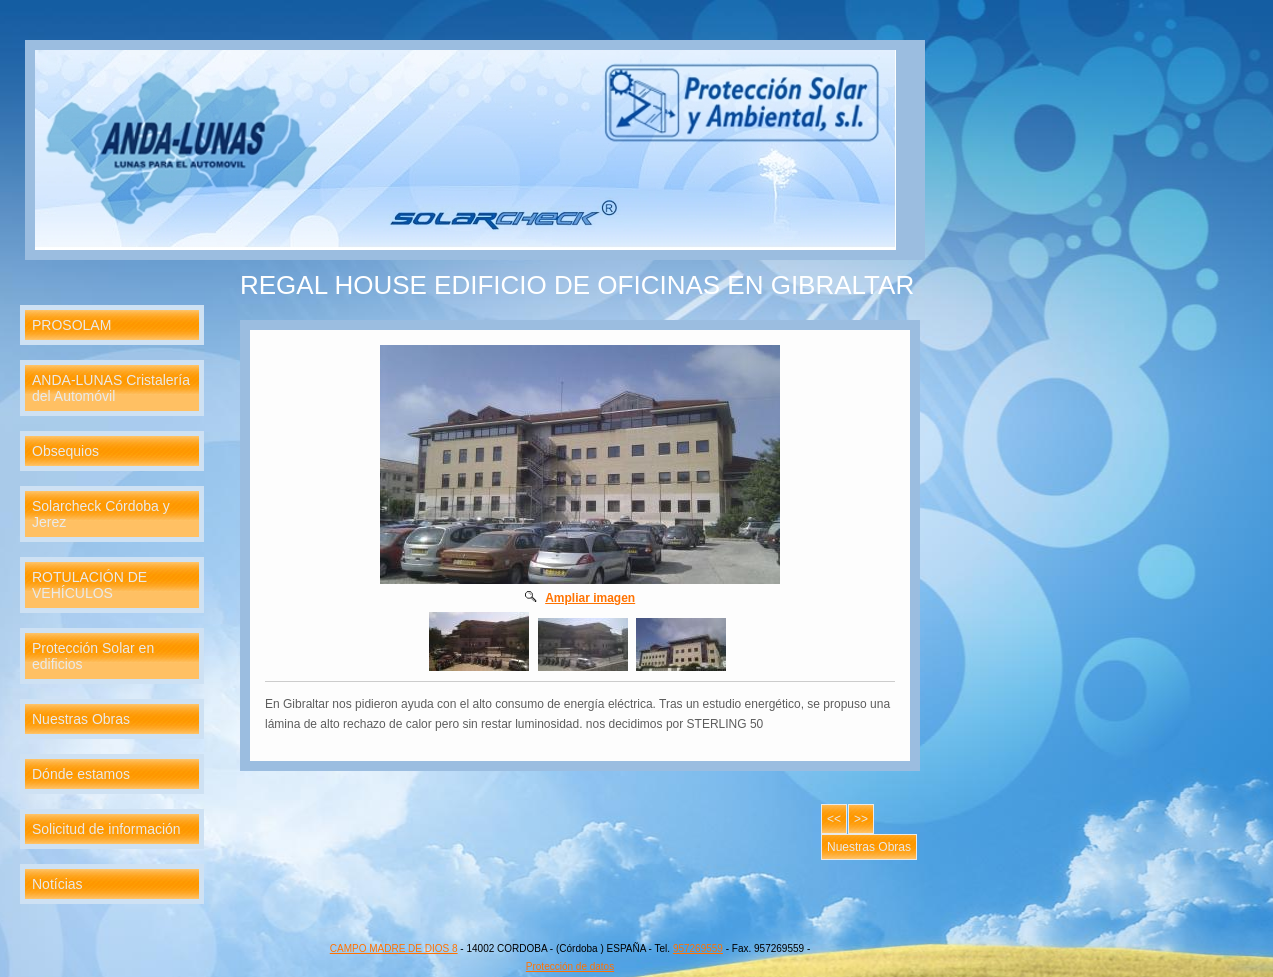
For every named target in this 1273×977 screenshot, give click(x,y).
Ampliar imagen (590, 598)
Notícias (57, 884)
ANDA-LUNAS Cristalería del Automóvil (111, 388)
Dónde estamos (81, 774)
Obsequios (65, 451)
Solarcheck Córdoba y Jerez (101, 514)
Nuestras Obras (81, 719)
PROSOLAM (71, 325)
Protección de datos (570, 966)
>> (861, 819)
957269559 (698, 948)
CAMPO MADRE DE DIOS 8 (394, 948)
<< (834, 819)
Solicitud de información (106, 829)
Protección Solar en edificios (93, 656)
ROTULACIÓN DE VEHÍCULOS (89, 585)
